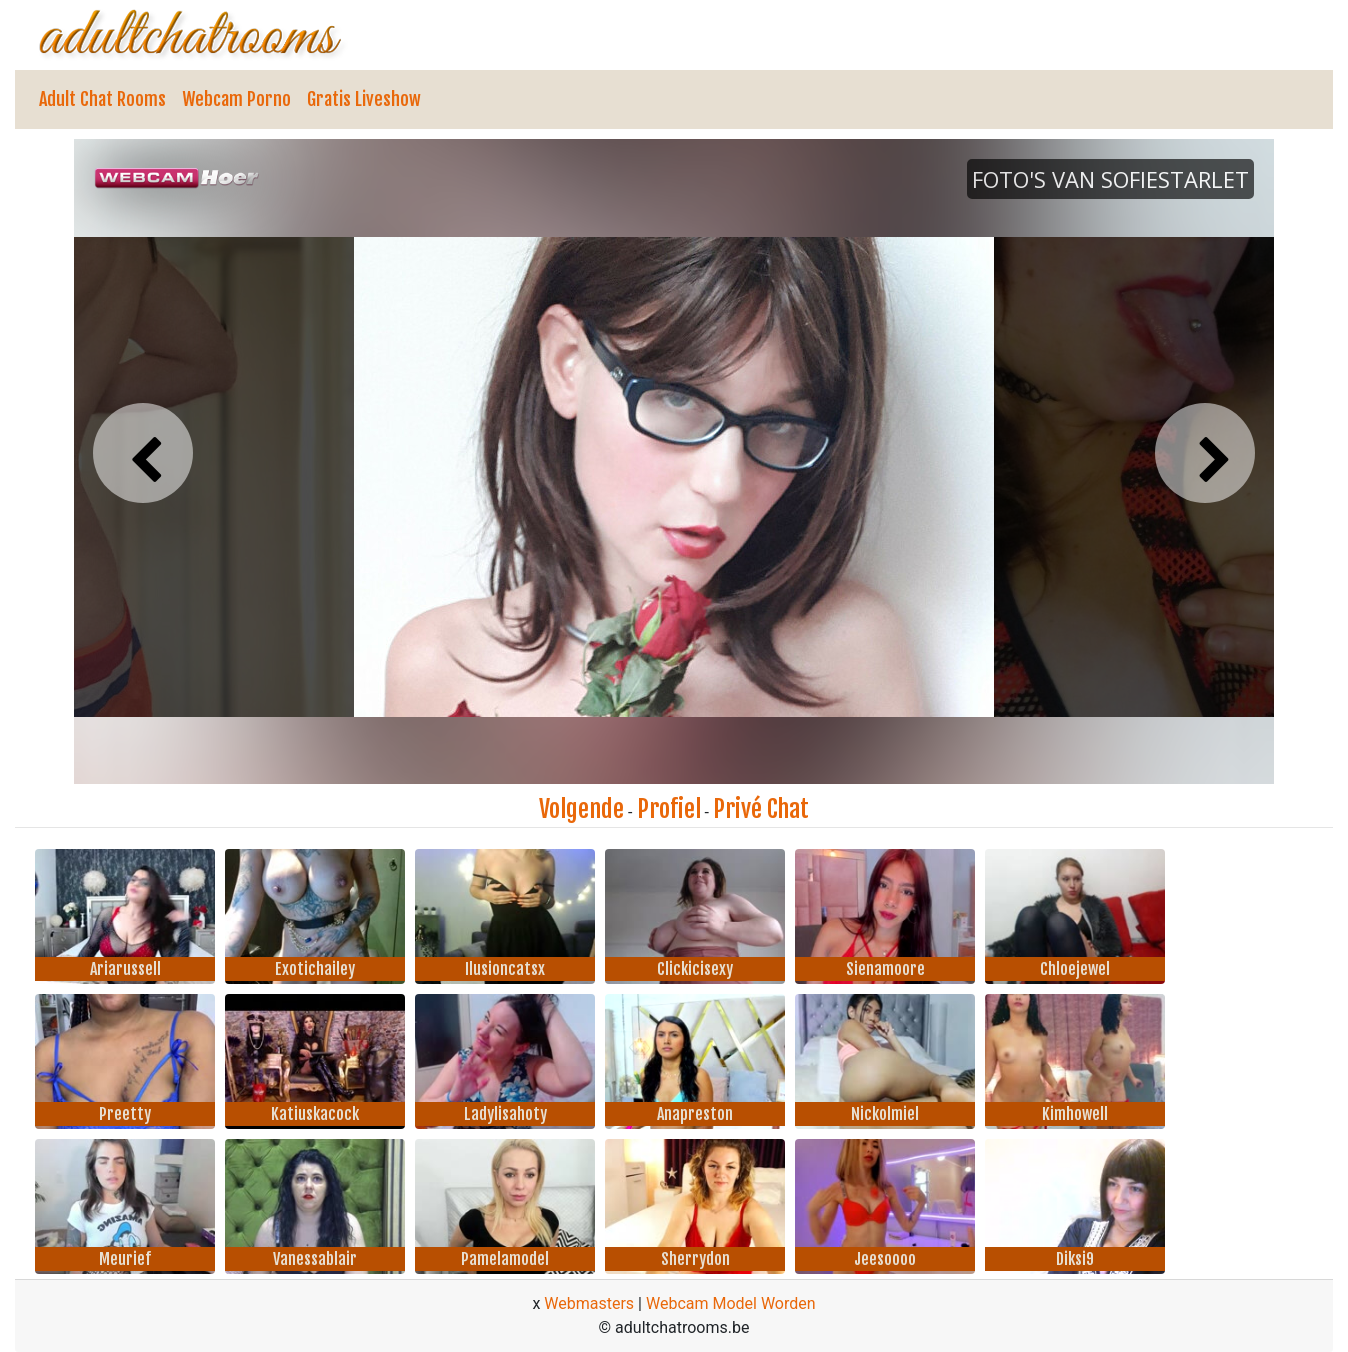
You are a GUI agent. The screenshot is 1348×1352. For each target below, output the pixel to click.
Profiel (669, 809)
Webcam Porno (236, 99)
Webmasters (589, 1303)
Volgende (581, 809)
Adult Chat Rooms (102, 99)
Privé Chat (761, 809)
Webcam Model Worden (731, 1303)
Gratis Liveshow (364, 99)
